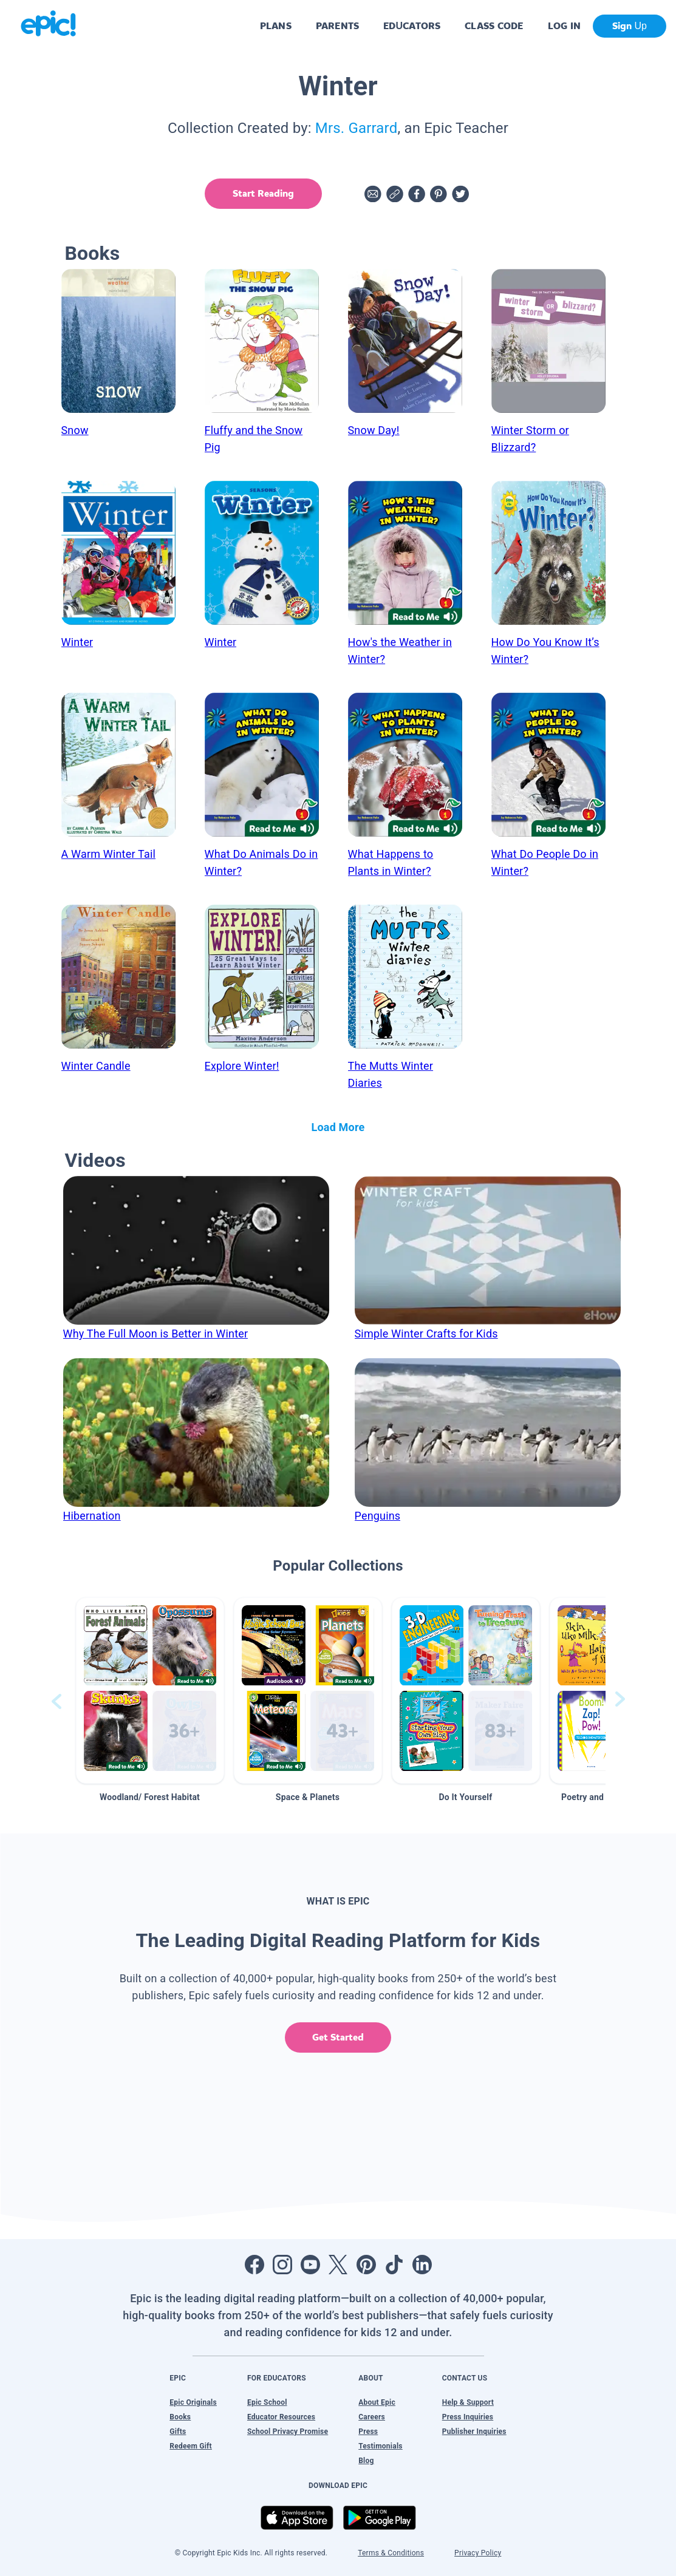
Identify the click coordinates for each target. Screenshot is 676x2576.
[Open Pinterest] (366, 2264)
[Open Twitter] (338, 2264)
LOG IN (564, 25)
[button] (150, 1690)
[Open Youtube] (310, 2264)
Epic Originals (193, 2402)
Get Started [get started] (338, 2037)
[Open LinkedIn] (422, 2264)
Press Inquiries (468, 2417)
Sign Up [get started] (629, 25)
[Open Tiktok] (394, 2264)
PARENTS (337, 25)
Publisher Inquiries (474, 2431)
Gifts (177, 2431)
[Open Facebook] (254, 2264)
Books (180, 2417)
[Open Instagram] (282, 2264)
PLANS (276, 25)
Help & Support (468, 2402)
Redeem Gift (190, 2446)
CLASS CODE (494, 25)
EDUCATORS (411, 25)
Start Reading (262, 193)
